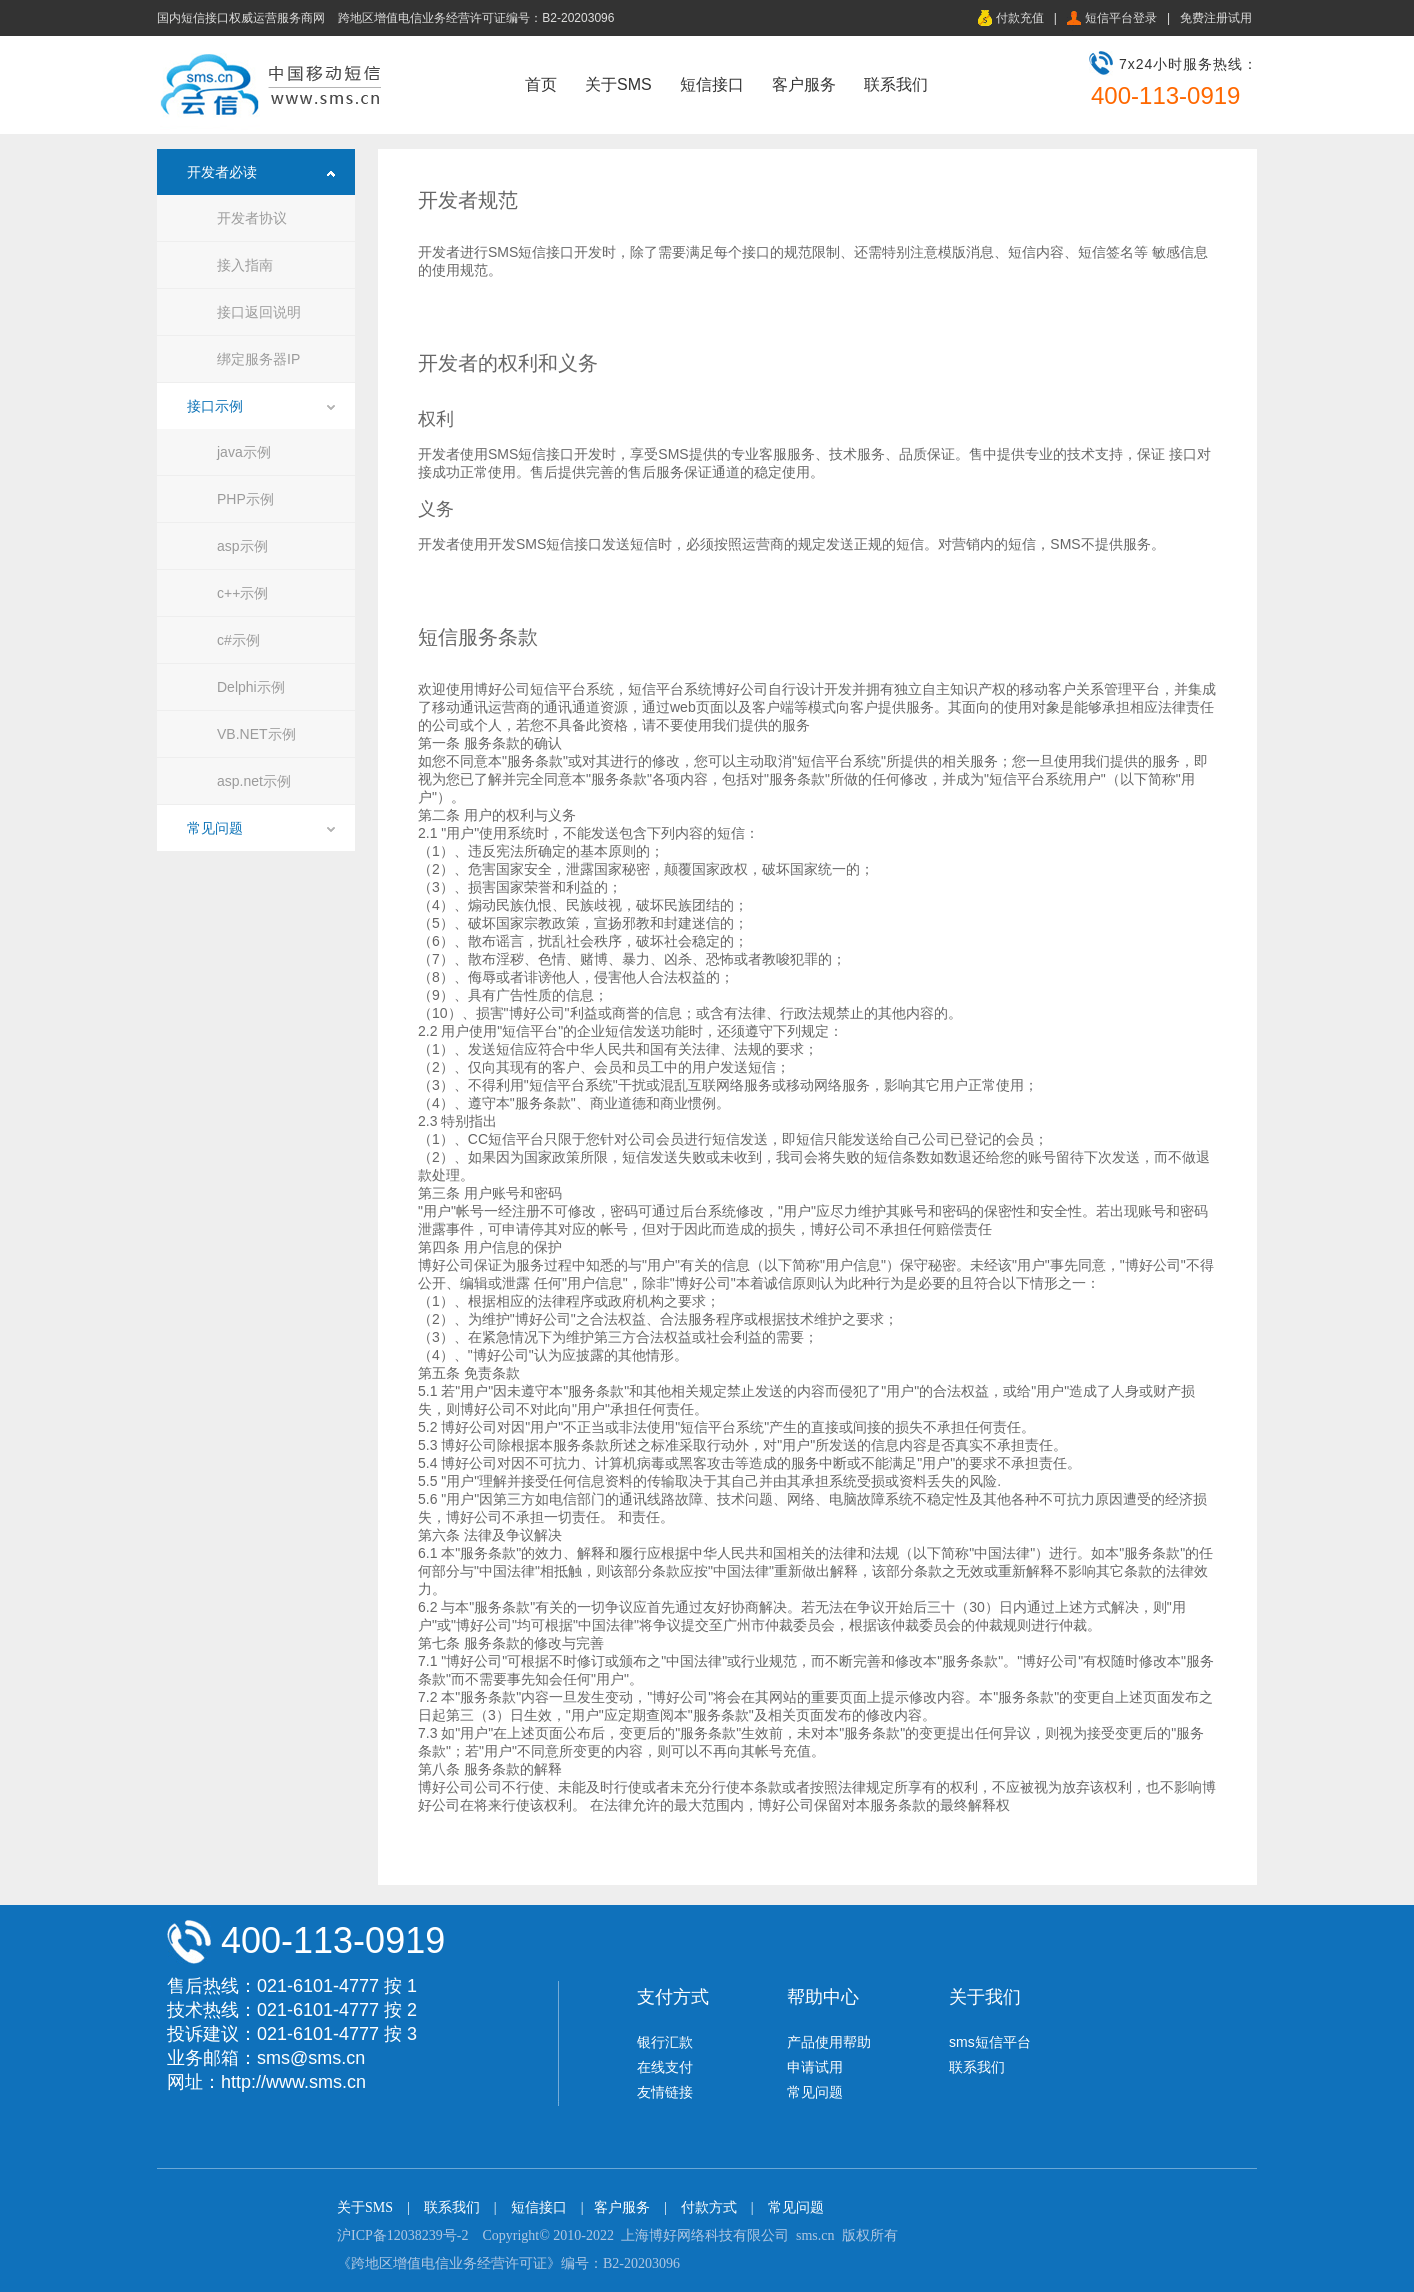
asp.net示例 (254, 781)
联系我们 (896, 84)
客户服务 (804, 84)
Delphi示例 (251, 687)
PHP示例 (245, 499)
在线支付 (665, 2067)
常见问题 (215, 828)
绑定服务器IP (258, 359)
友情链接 (665, 2092)
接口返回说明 (259, 312)
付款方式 (709, 2207)
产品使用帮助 (829, 2042)
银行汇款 (665, 2042)
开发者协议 (252, 218)
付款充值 (1020, 18)
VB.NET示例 (256, 734)
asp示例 (242, 546)
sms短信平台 (990, 2042)
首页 (541, 84)
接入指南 (245, 265)
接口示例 (215, 406)
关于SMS (618, 84)
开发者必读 (222, 172)
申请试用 (815, 2067)
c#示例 (238, 640)
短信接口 (712, 84)
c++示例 (242, 593)
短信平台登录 (1121, 18)
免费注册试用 (1216, 18)
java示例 (244, 452)
